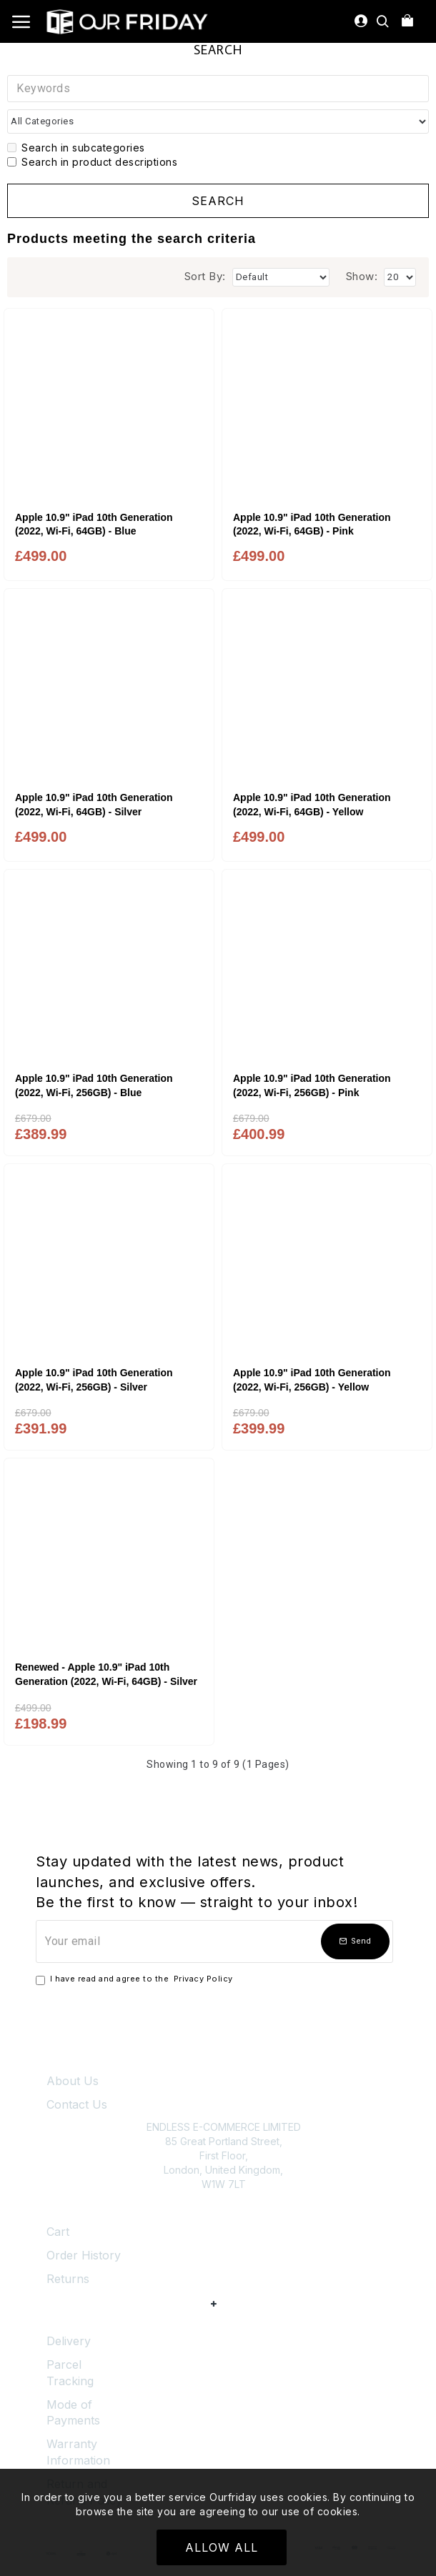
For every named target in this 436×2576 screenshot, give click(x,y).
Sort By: (205, 276)
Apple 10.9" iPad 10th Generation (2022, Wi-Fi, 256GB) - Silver (94, 1380)
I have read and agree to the (135, 1979)
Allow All (221, 2547)
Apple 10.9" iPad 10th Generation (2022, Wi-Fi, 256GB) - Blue (94, 1085)
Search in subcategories (76, 147)
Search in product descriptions (92, 162)
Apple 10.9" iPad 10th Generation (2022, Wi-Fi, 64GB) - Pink (312, 524)
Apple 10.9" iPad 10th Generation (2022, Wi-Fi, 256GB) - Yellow (312, 1380)
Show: (362, 276)
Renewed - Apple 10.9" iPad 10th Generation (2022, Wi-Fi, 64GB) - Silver (106, 1674)
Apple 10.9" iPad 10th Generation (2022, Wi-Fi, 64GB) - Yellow (312, 804)
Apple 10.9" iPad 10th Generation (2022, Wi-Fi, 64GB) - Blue (94, 524)
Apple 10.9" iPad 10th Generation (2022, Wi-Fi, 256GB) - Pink (312, 1085)
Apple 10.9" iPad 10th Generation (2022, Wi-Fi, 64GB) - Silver (94, 804)
